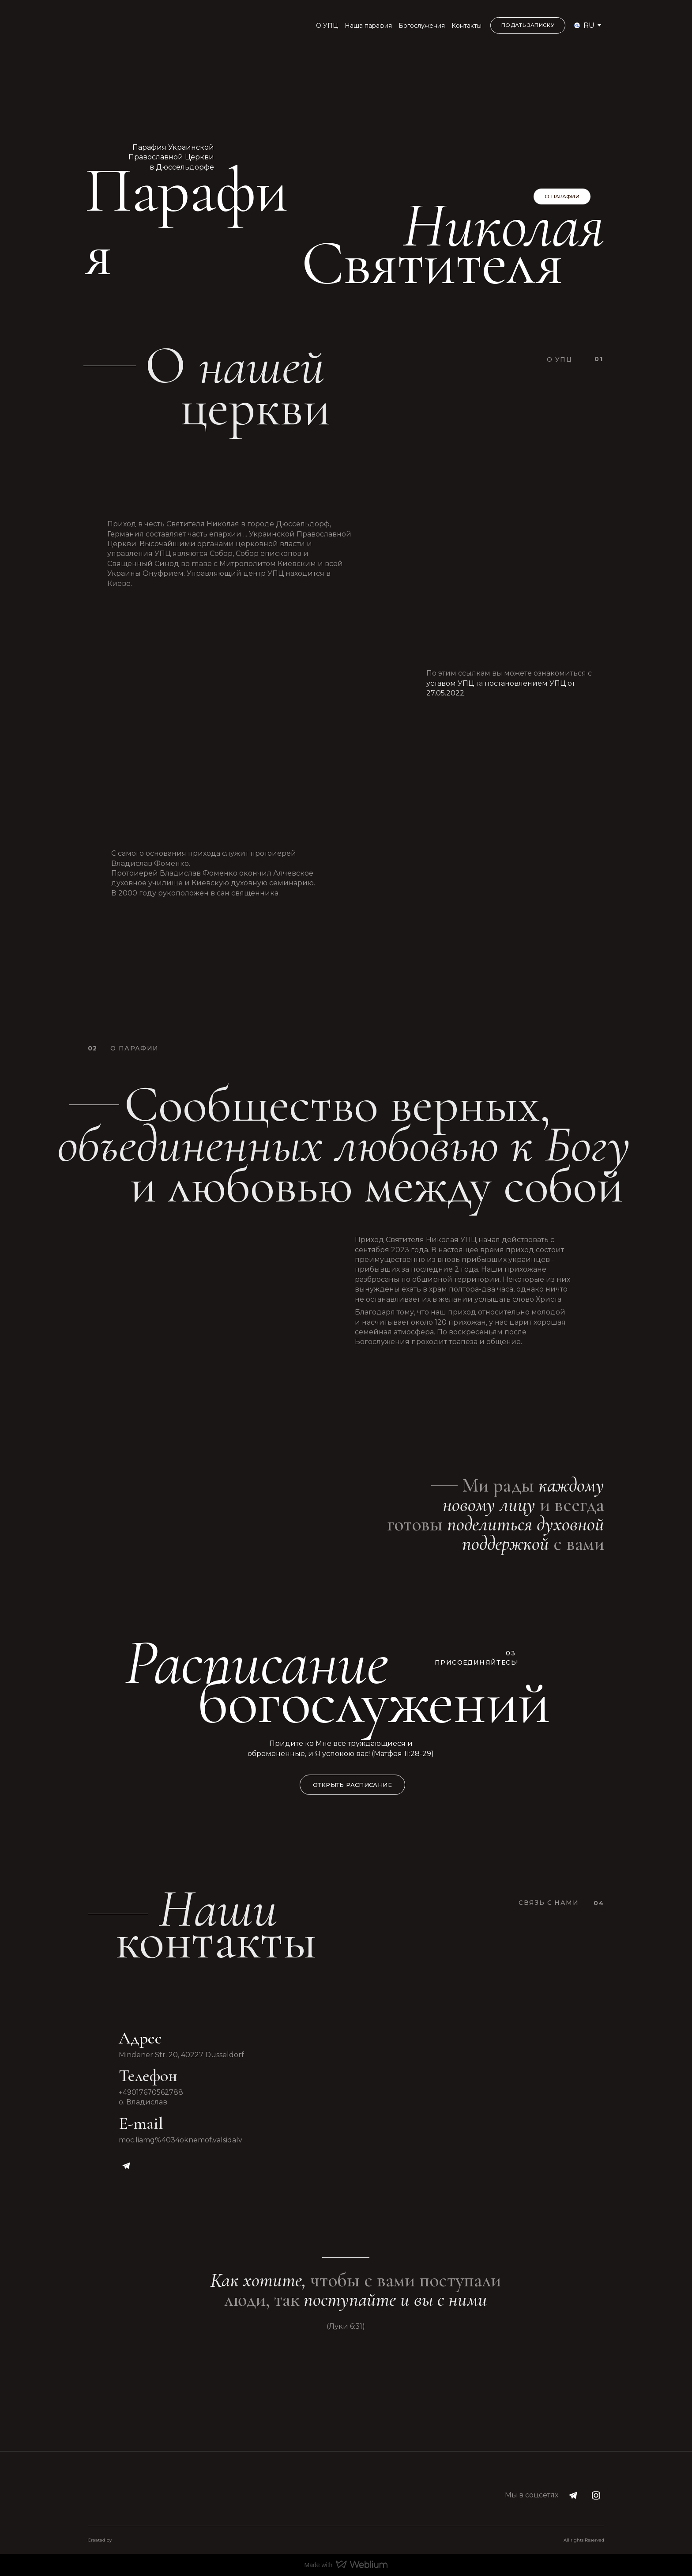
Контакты (466, 26)
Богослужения (422, 26)
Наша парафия (368, 26)
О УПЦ (327, 26)
